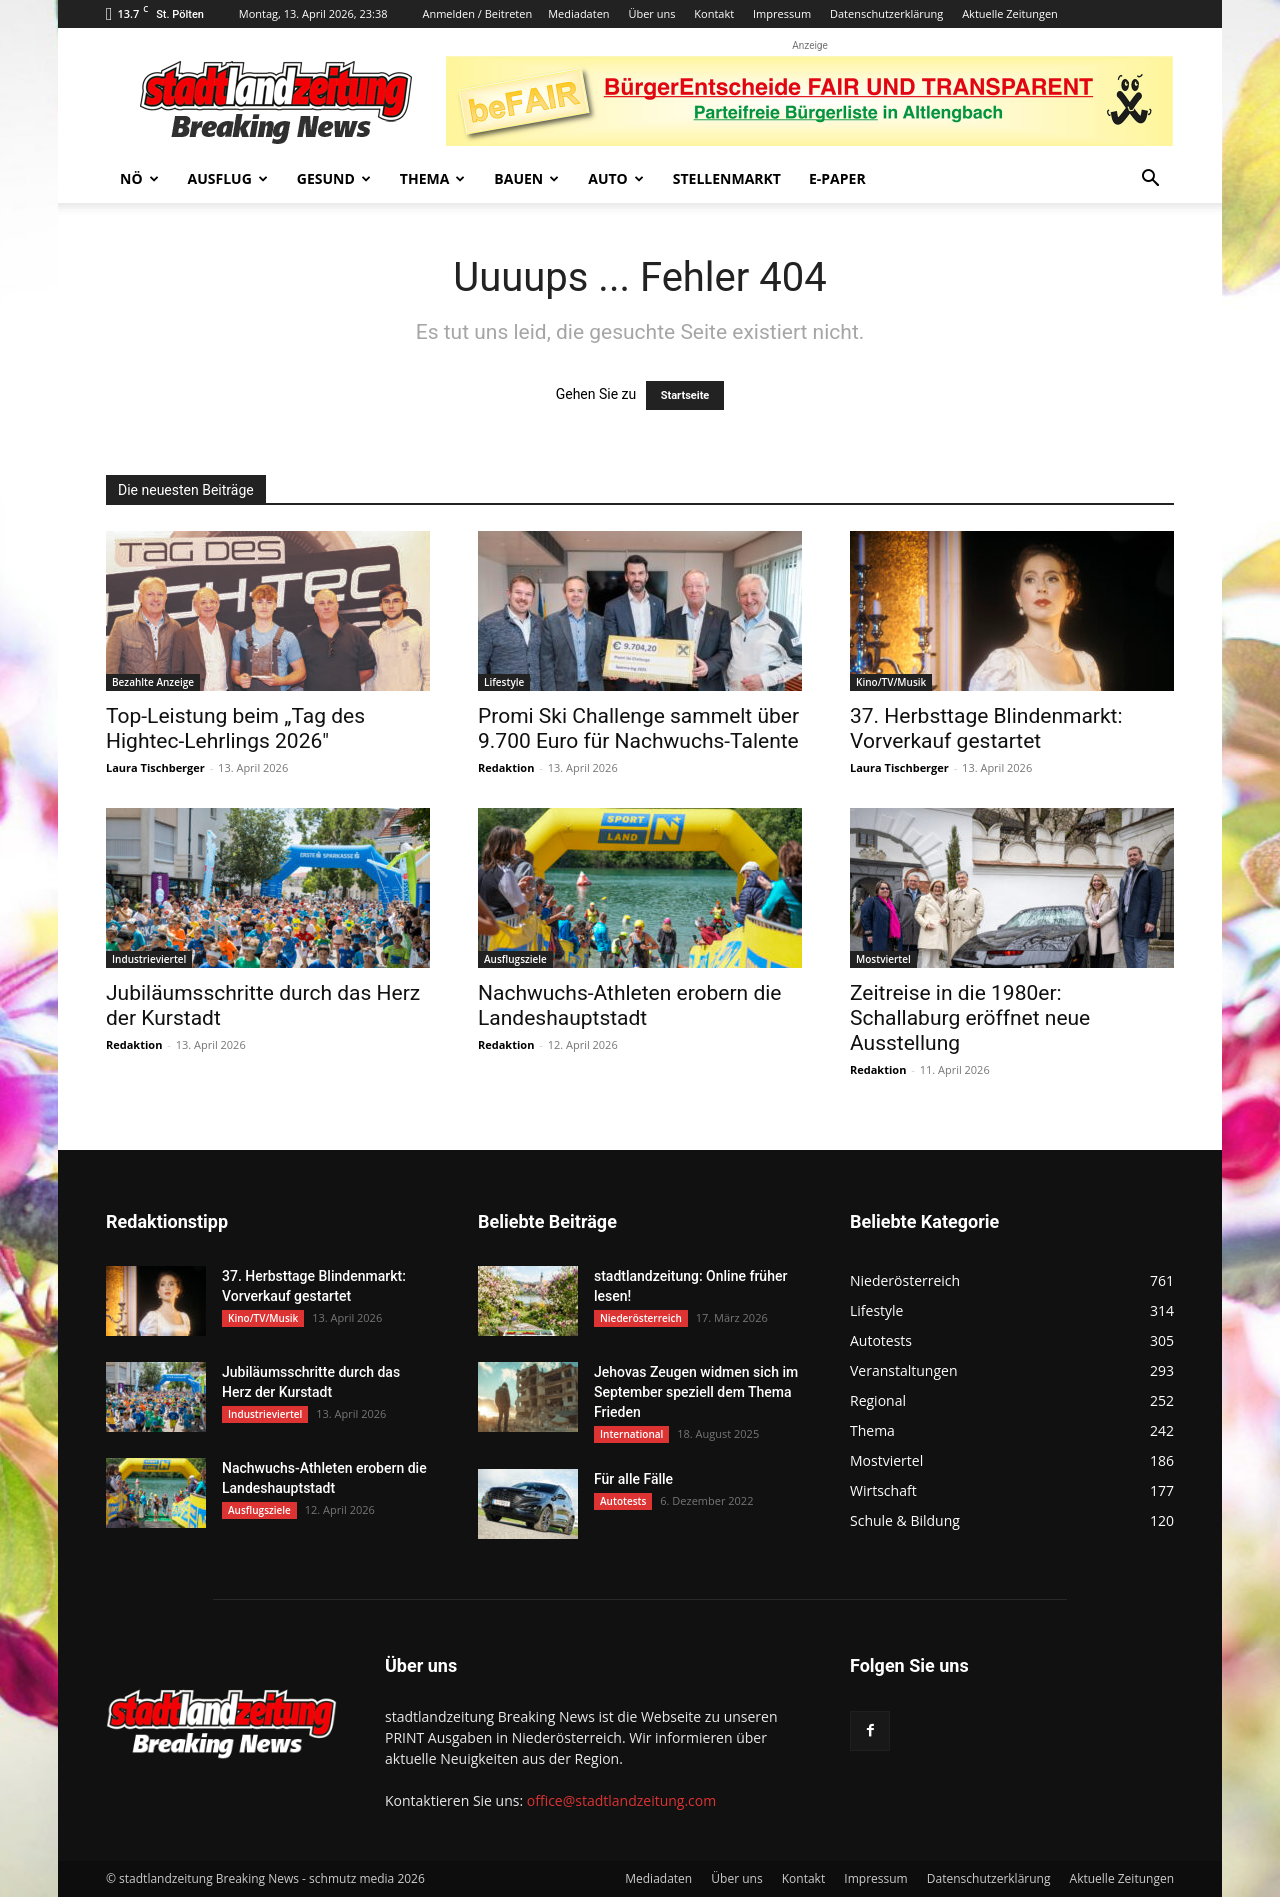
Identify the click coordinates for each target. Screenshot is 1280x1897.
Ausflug (228, 178)
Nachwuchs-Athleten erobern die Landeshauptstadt (630, 1005)
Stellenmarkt (727, 178)
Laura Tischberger (155, 767)
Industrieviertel (149, 959)
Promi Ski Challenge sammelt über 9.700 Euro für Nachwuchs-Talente (638, 728)
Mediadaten (578, 13)
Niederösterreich (641, 1318)
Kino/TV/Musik (891, 682)
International (631, 1434)
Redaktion (506, 767)
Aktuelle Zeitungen (1010, 13)
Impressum (782, 13)
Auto (616, 178)
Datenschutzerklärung (886, 13)
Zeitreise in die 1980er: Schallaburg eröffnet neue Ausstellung (970, 1018)
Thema (433, 178)
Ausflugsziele (515, 959)
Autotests (623, 1501)
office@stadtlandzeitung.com (621, 1800)
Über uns (651, 13)
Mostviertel (883, 959)
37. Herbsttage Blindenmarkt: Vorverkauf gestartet (986, 728)
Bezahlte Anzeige (153, 682)
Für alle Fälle (633, 1479)
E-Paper (837, 178)
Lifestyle (504, 682)
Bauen (526, 178)
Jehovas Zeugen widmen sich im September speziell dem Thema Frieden (696, 1392)
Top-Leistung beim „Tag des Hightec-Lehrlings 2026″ (235, 728)
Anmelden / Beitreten (477, 13)
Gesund (334, 178)
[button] (1150, 180)
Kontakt (714, 13)
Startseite (685, 395)
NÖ (139, 178)
